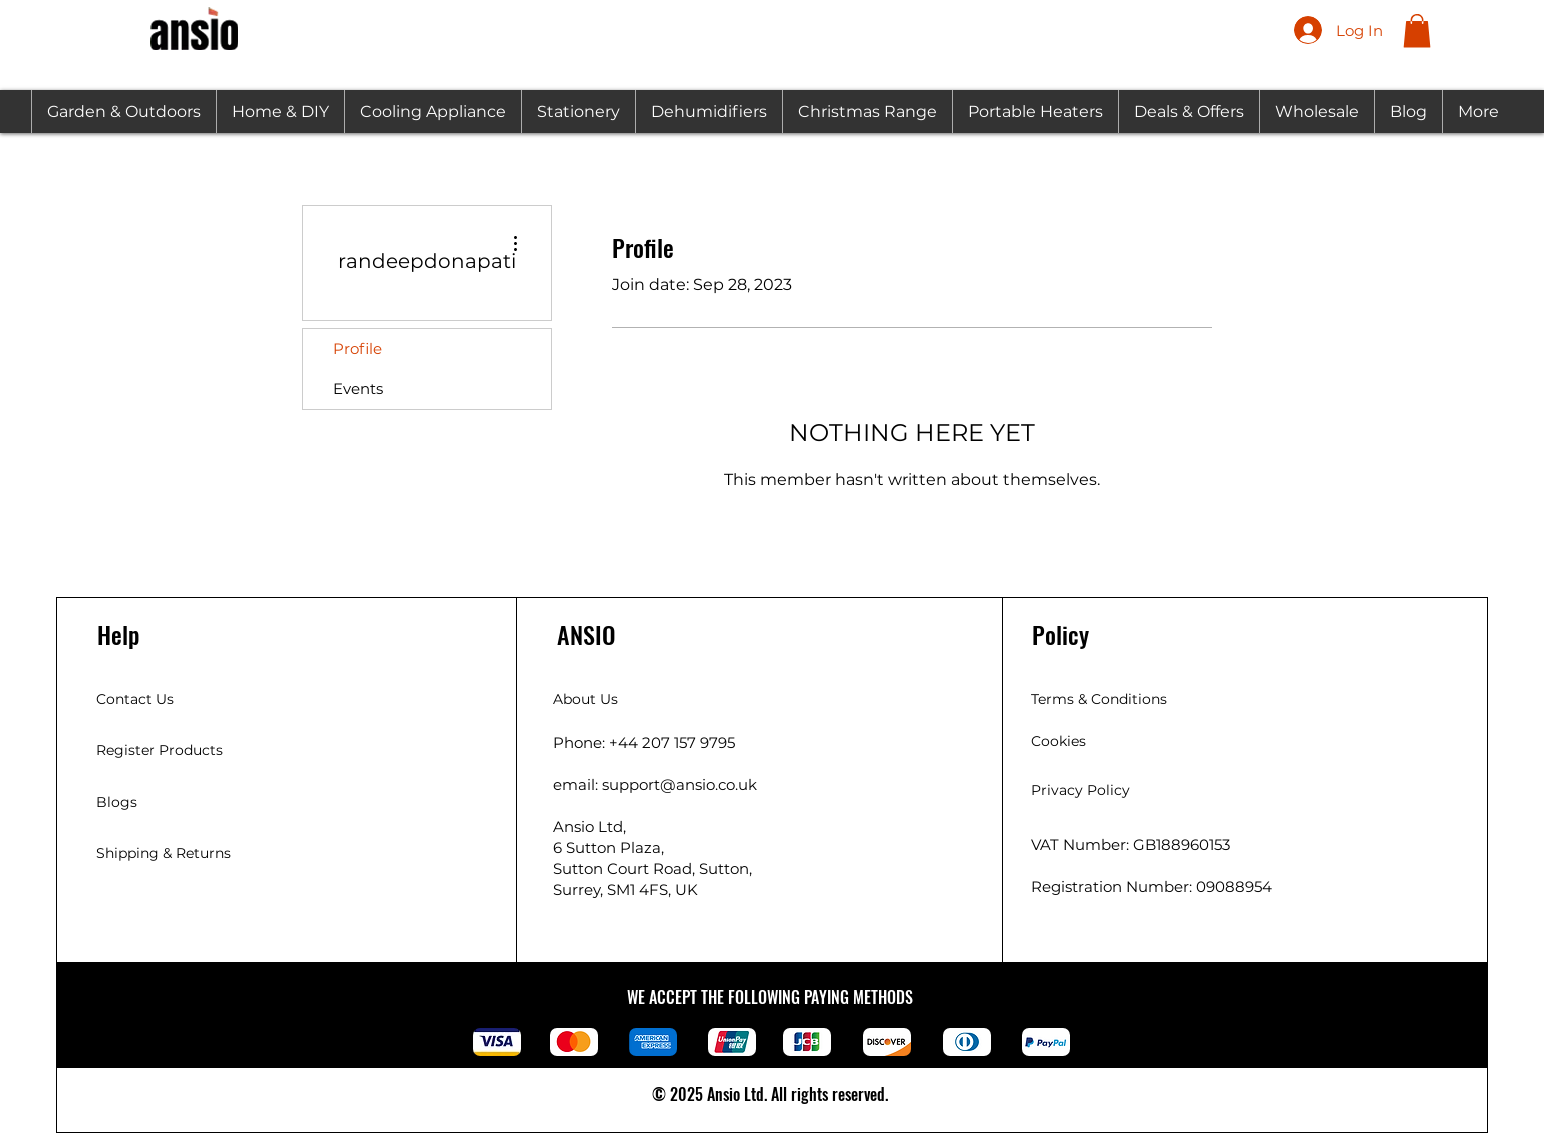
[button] (1417, 30)
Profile (357, 348)
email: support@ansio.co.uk (655, 784)
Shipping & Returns (163, 853)
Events (358, 388)
